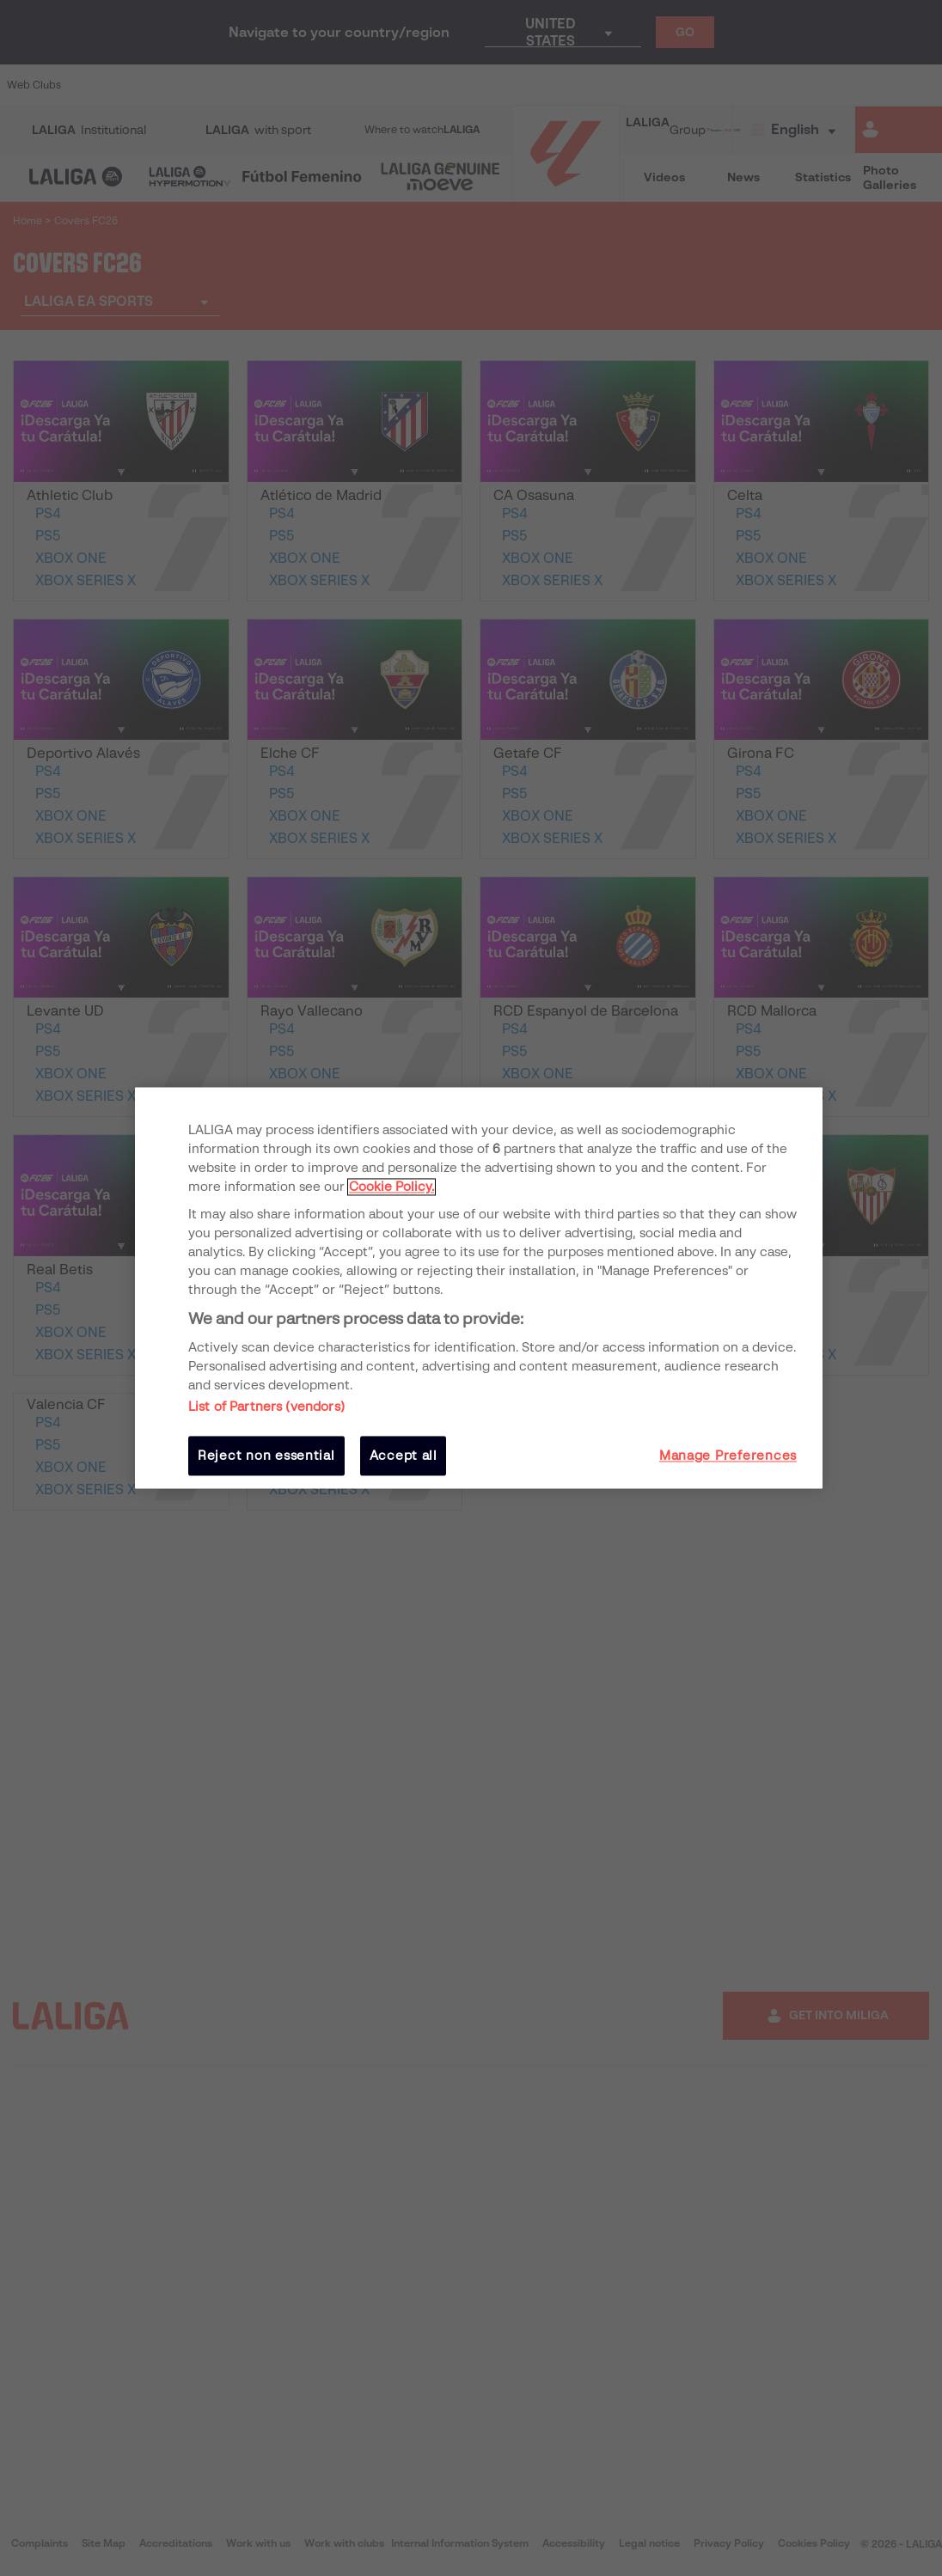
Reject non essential (266, 1455)
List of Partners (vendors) (266, 1406)
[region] (479, 1287)
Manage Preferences (728, 1455)
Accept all (403, 1455)
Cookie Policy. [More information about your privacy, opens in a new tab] (391, 1186)
